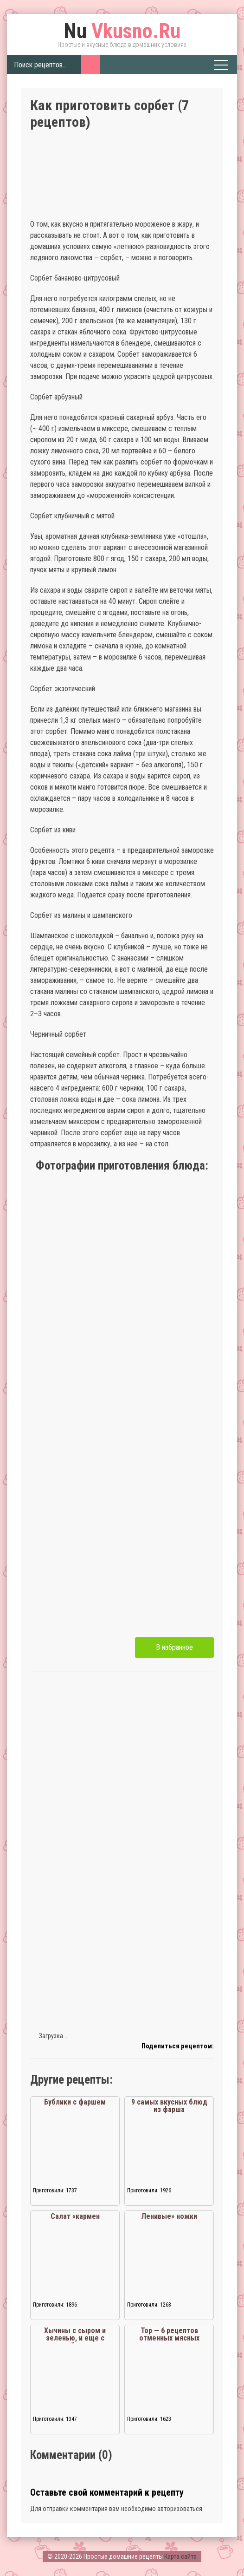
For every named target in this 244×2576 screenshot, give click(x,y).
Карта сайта (180, 2556)
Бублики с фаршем (75, 2102)
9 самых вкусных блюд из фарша (169, 2106)
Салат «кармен (75, 2216)
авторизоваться (179, 2508)
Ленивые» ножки (169, 2216)
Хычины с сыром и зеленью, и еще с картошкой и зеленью (75, 2338)
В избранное (174, 1647)
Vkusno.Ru (122, 31)
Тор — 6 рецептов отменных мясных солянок (169, 2338)
